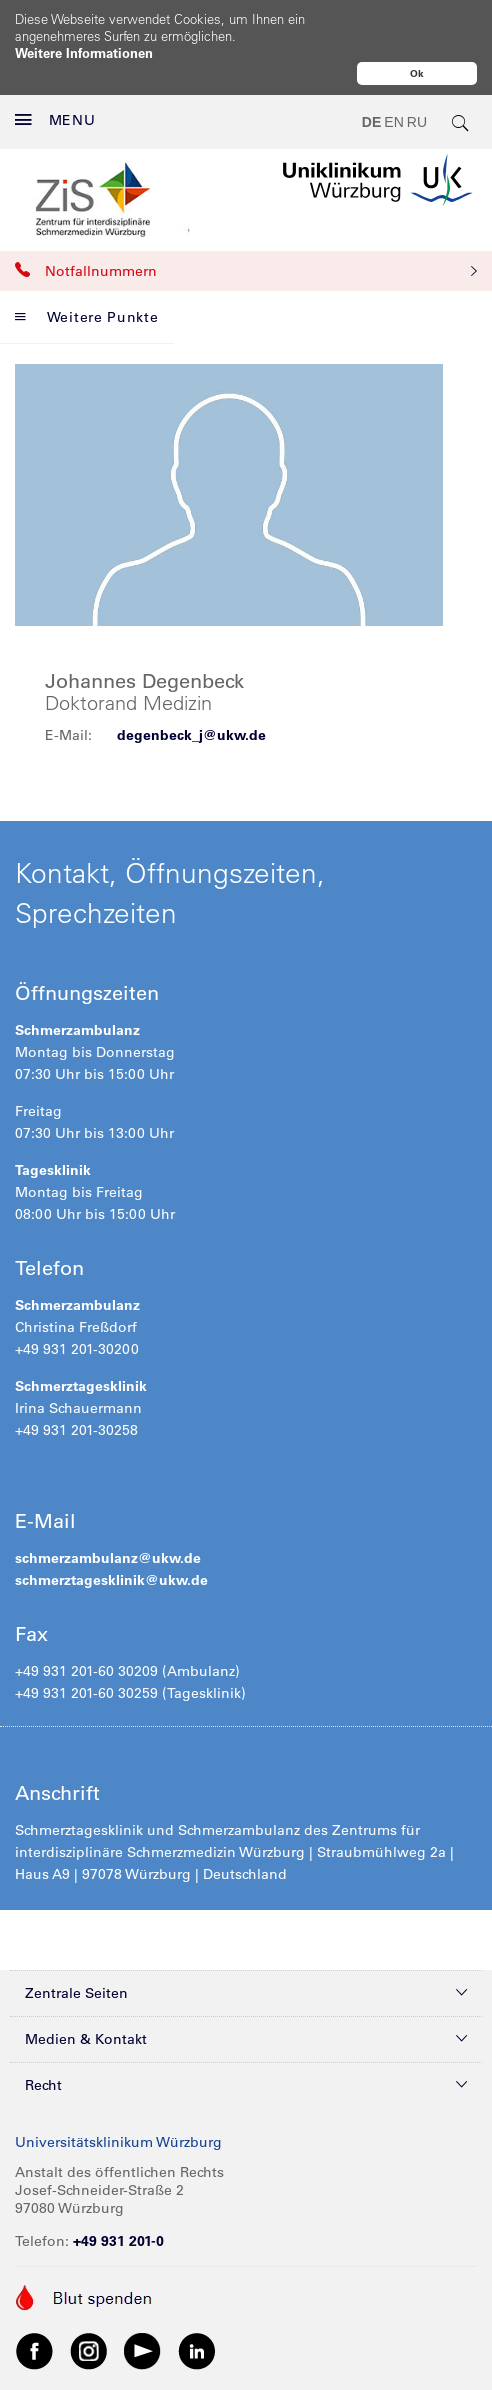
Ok (417, 73)
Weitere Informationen (84, 52)
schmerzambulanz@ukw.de (108, 1516)
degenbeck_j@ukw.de (191, 693)
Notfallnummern (246, 229)
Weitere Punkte (87, 275)
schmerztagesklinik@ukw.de (111, 1538)
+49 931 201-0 (118, 2199)
